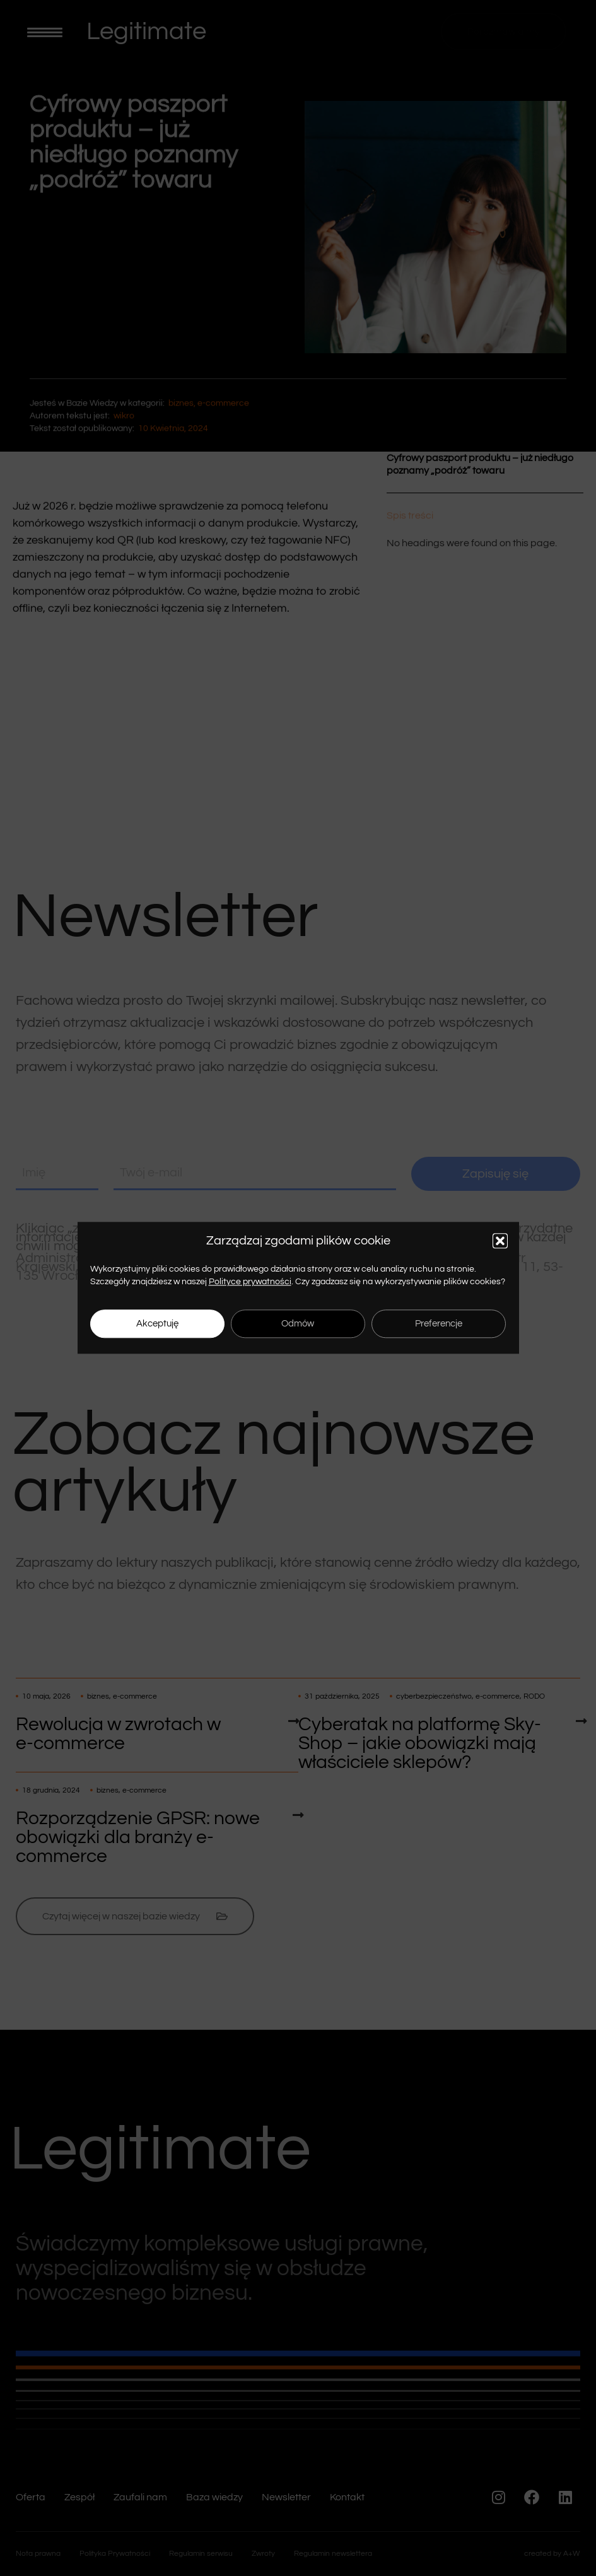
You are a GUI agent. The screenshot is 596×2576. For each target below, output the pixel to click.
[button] (500, 1240)
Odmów (297, 1323)
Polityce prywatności (250, 1281)
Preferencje (438, 1323)
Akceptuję (157, 1323)
